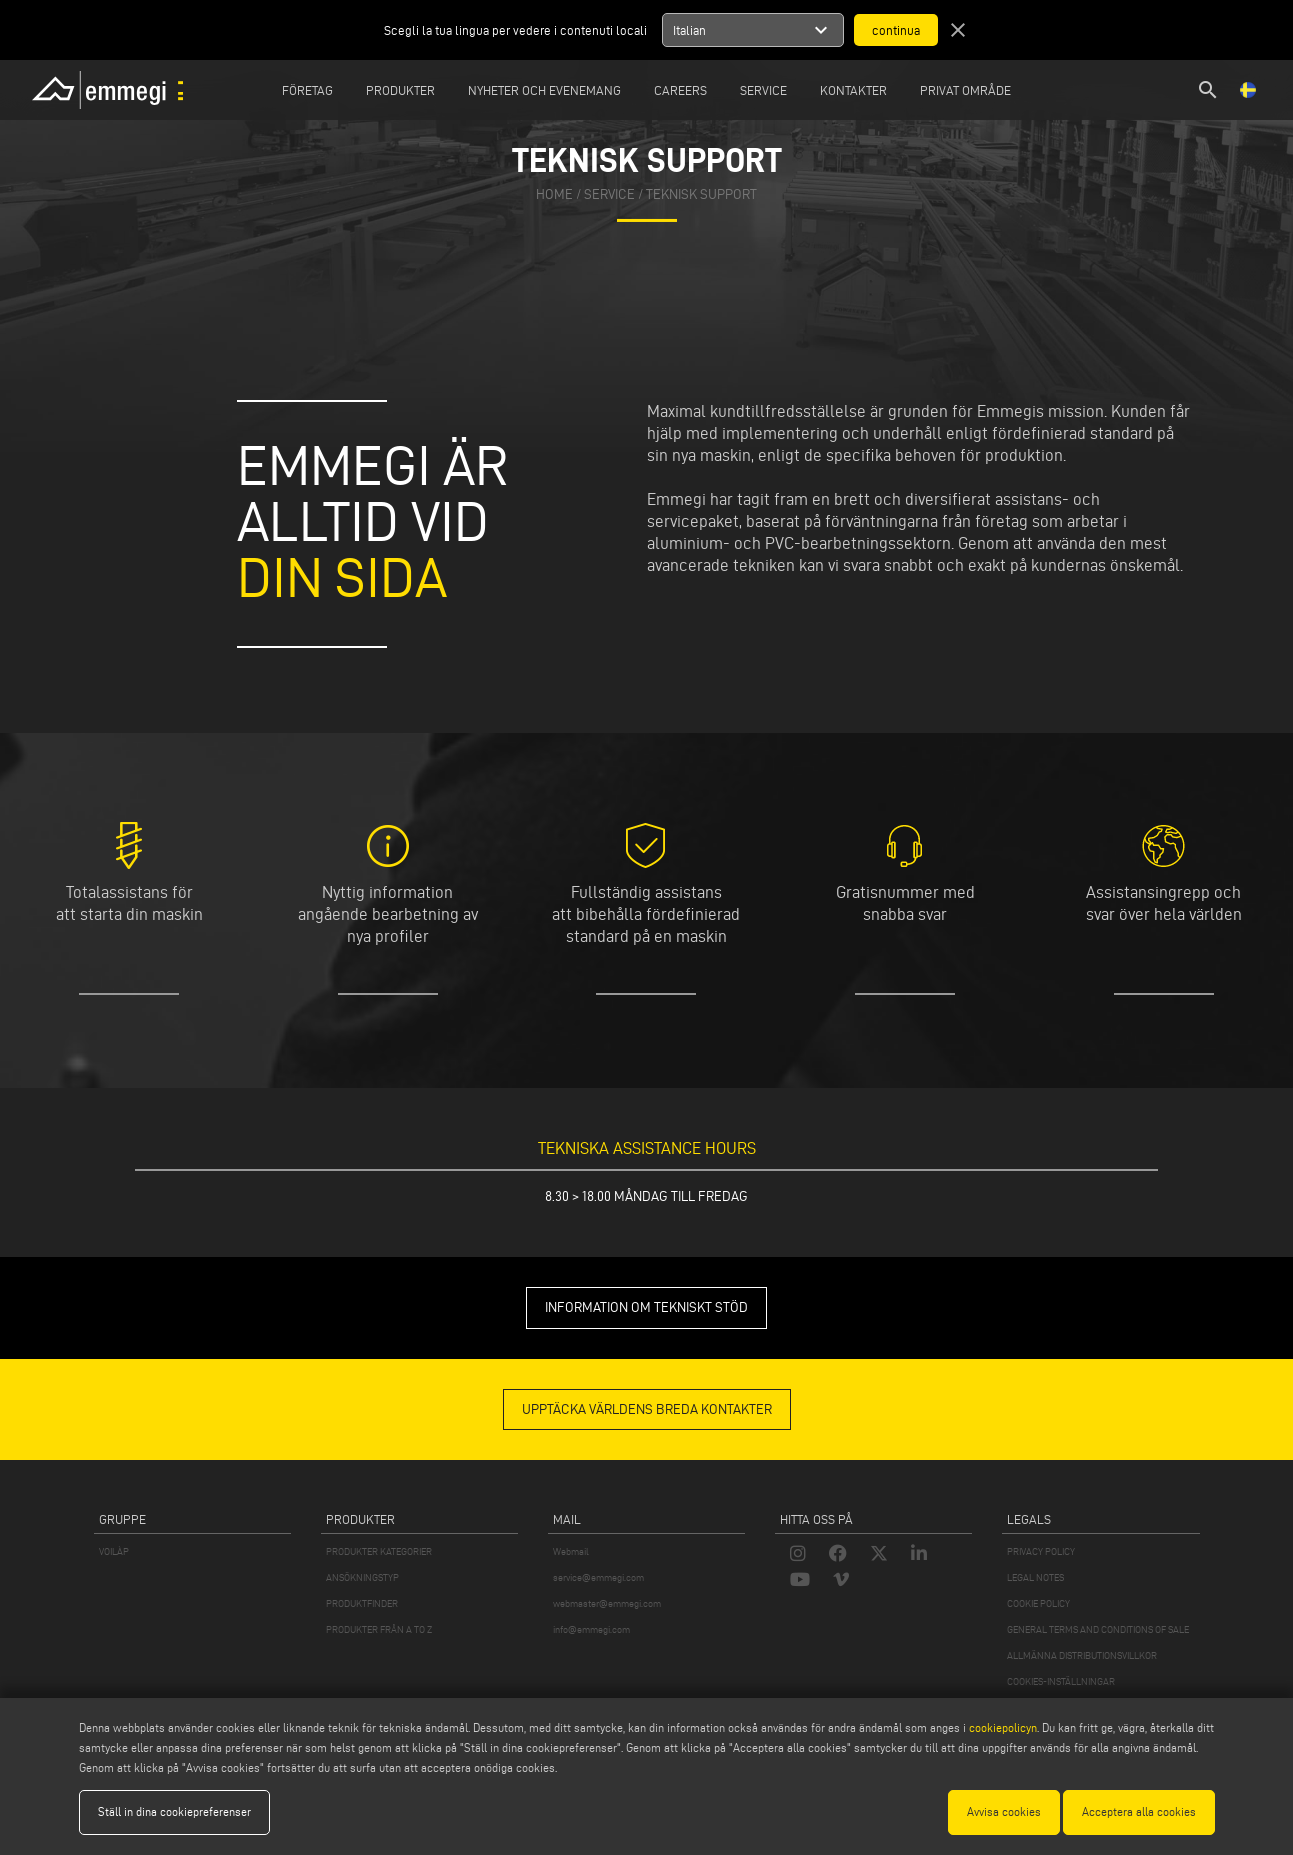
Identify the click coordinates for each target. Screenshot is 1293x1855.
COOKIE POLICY (1038, 1603)
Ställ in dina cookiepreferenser (174, 1811)
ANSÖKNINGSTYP (362, 1577)
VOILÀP (114, 1551)
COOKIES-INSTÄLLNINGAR (1061, 1681)
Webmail (571, 1551)
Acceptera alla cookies (1139, 1811)
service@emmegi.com (598, 1577)
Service (763, 90)
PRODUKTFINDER (362, 1603)
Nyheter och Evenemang (544, 90)
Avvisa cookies (1004, 1811)
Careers (680, 90)
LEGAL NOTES (1035, 1577)
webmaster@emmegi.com (607, 1603)
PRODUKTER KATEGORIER (379, 1551)
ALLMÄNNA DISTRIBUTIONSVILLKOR (1082, 1655)
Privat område (965, 90)
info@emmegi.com (591, 1629)
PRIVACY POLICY (1041, 1551)
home (554, 194)
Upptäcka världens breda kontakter (647, 1409)
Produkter (400, 90)
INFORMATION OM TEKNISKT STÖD (646, 1307)
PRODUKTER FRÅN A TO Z (379, 1629)
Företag (307, 90)
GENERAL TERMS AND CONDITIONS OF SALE (1098, 1629)
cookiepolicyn (1001, 1727)
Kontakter (853, 90)
